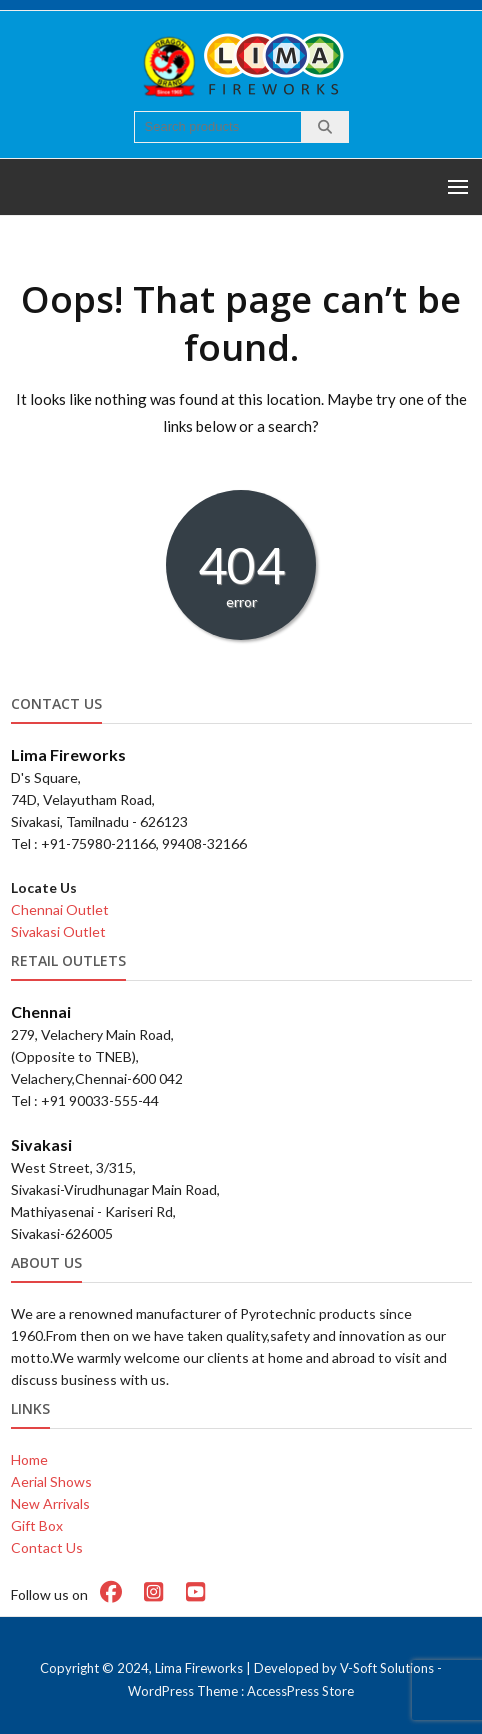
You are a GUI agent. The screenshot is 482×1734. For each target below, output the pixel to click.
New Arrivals (50, 1503)
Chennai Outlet (60, 909)
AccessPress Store (300, 1691)
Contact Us (47, 1547)
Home (29, 1459)
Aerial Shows (51, 1481)
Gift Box (37, 1525)
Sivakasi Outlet (58, 931)
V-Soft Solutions (387, 1668)
